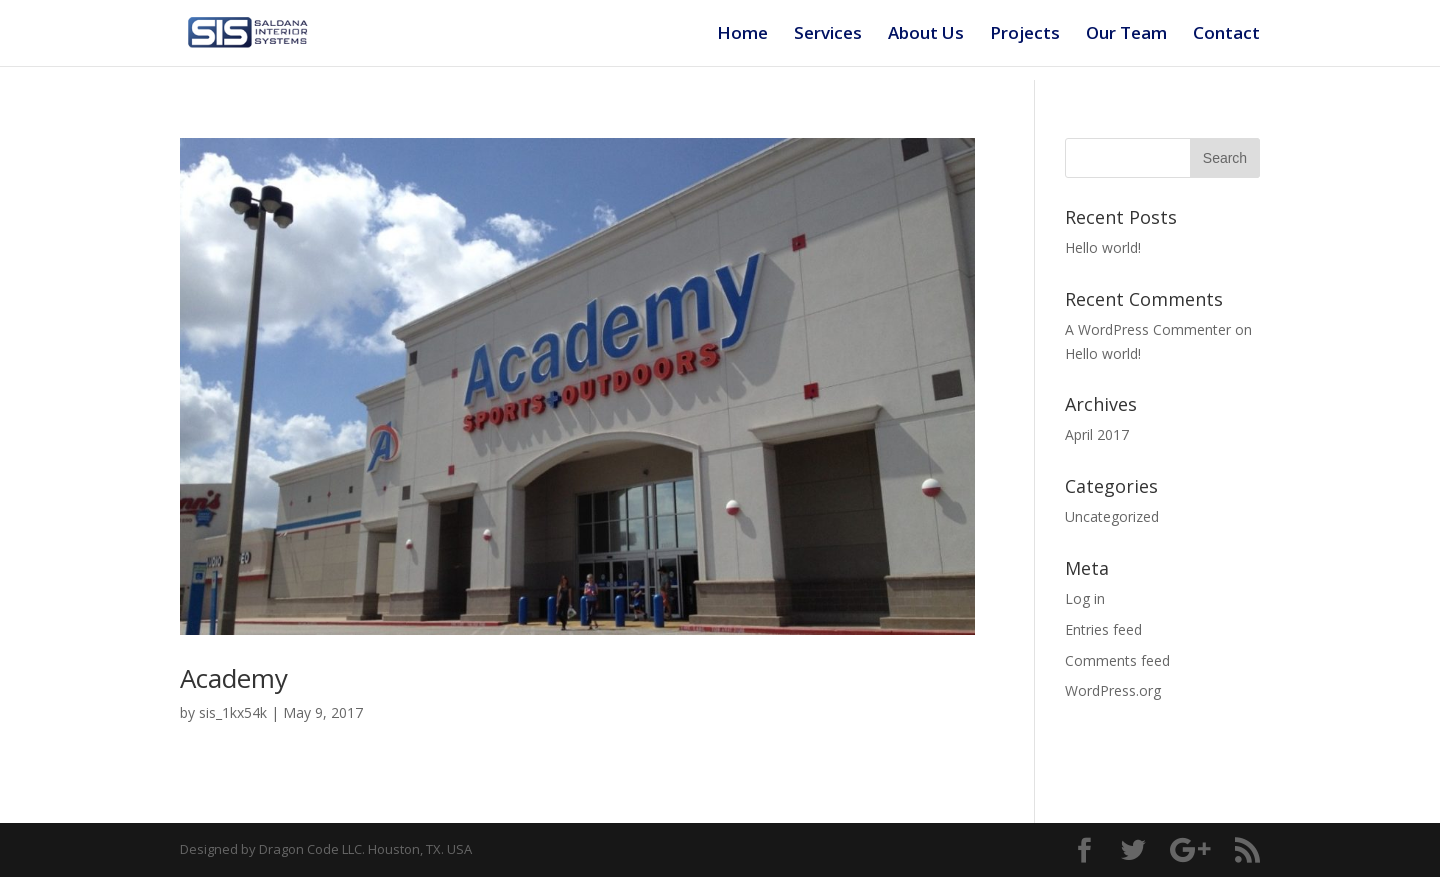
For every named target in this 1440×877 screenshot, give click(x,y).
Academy (234, 678)
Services (828, 35)
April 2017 (1097, 434)
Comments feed (1117, 660)
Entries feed (1103, 629)
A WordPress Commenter (1148, 329)
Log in (1085, 598)
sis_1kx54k (233, 712)
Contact (1226, 35)
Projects (1025, 35)
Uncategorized (1112, 516)
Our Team (1126, 35)
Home (742, 35)
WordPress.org (1113, 690)
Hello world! (1103, 247)
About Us (926, 35)
